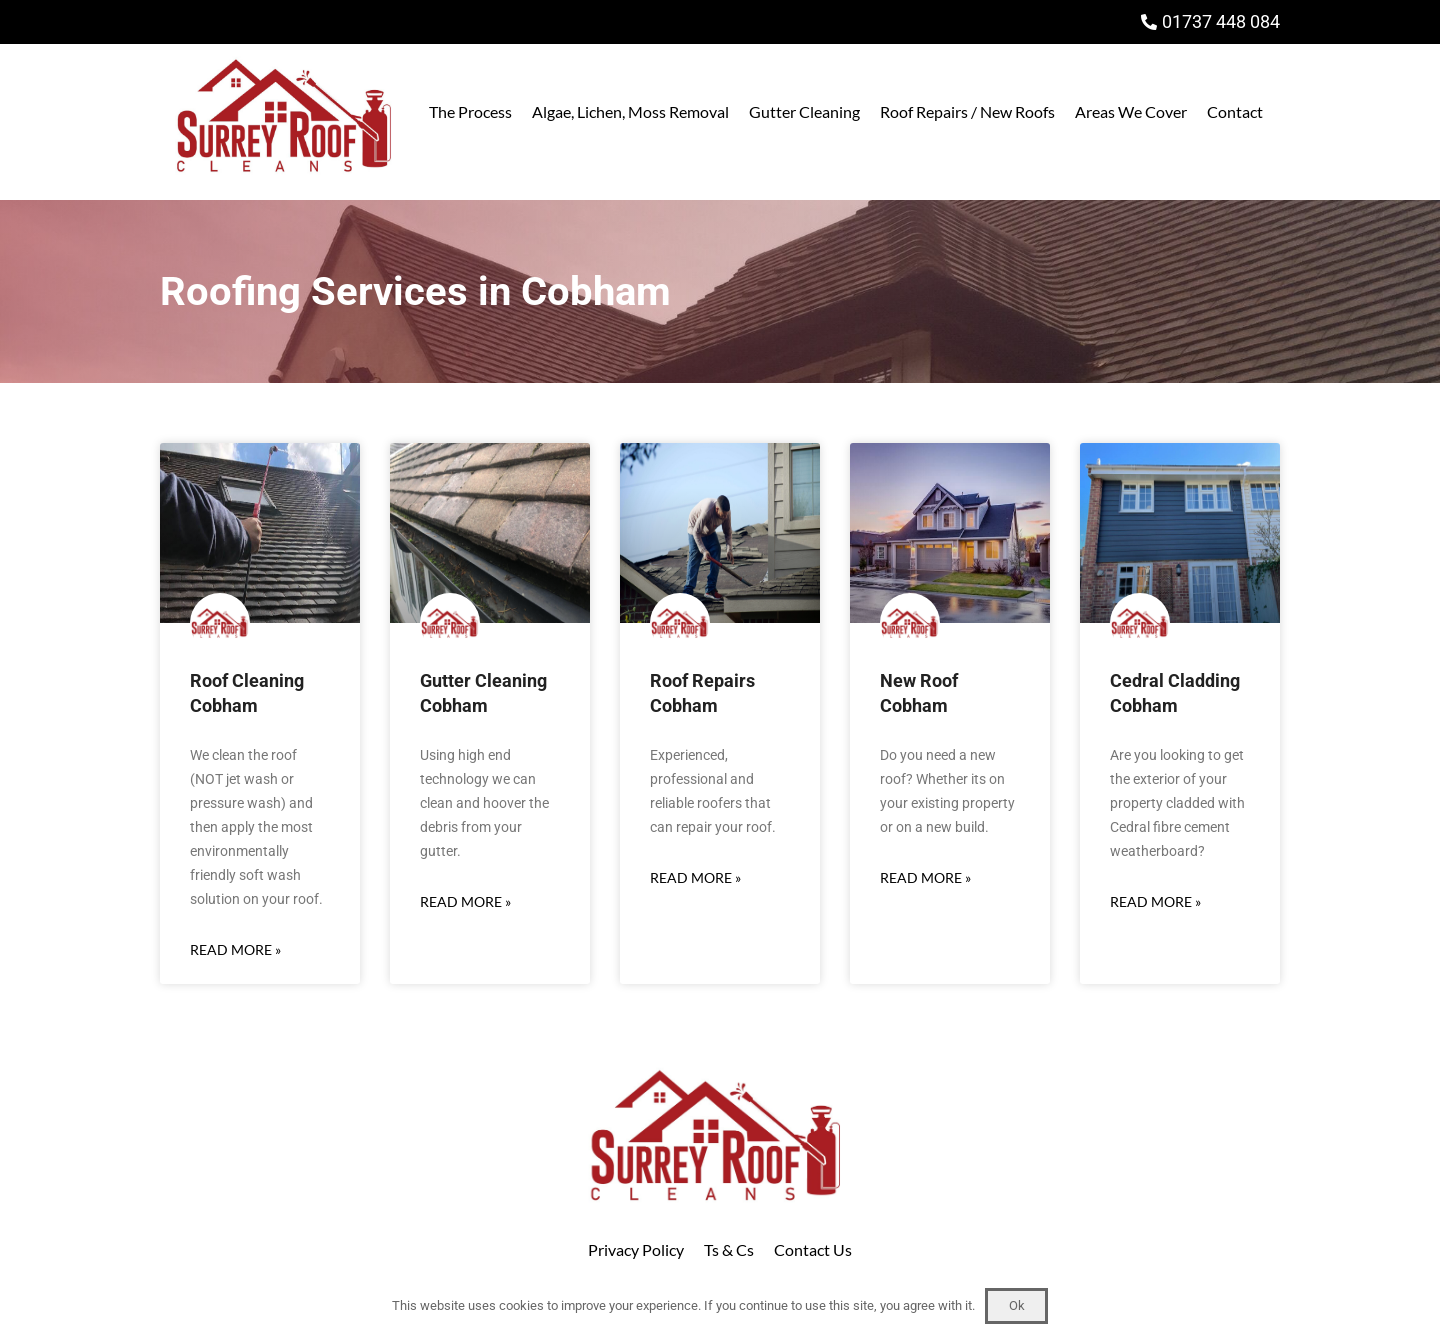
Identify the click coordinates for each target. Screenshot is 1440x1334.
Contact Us (813, 1249)
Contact (1235, 111)
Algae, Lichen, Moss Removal (630, 111)
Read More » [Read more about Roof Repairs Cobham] (695, 877)
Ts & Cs (729, 1249)
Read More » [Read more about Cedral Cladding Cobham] (1155, 901)
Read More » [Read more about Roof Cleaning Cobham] (235, 949)
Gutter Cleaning (804, 111)
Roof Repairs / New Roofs (967, 111)
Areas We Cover (1131, 111)
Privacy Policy (636, 1249)
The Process (470, 111)
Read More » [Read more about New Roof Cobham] (925, 877)
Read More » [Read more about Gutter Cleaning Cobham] (465, 901)
